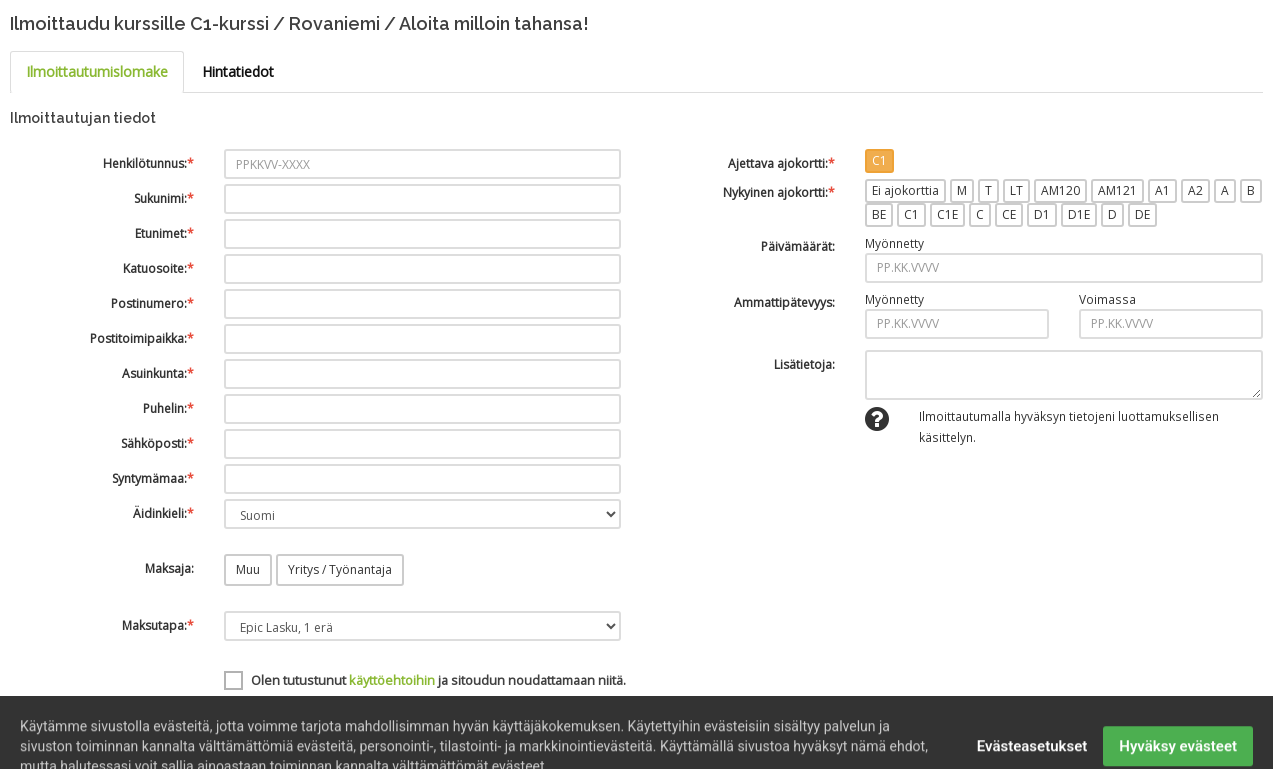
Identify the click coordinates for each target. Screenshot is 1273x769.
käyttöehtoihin (392, 680)
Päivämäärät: (798, 246)
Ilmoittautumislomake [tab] (97, 71)
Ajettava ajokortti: (781, 163)
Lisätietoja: (804, 364)
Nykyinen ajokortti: (779, 192)
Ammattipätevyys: (784, 302)
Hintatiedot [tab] (238, 71)
